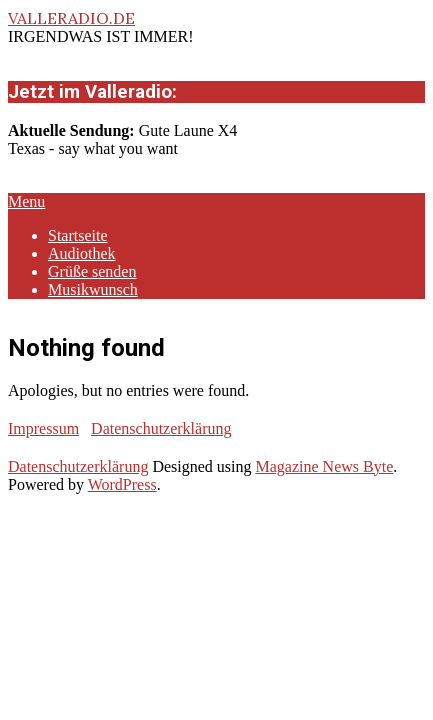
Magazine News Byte (325, 466)
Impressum (43, 428)
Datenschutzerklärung (161, 428)
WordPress (122, 484)
